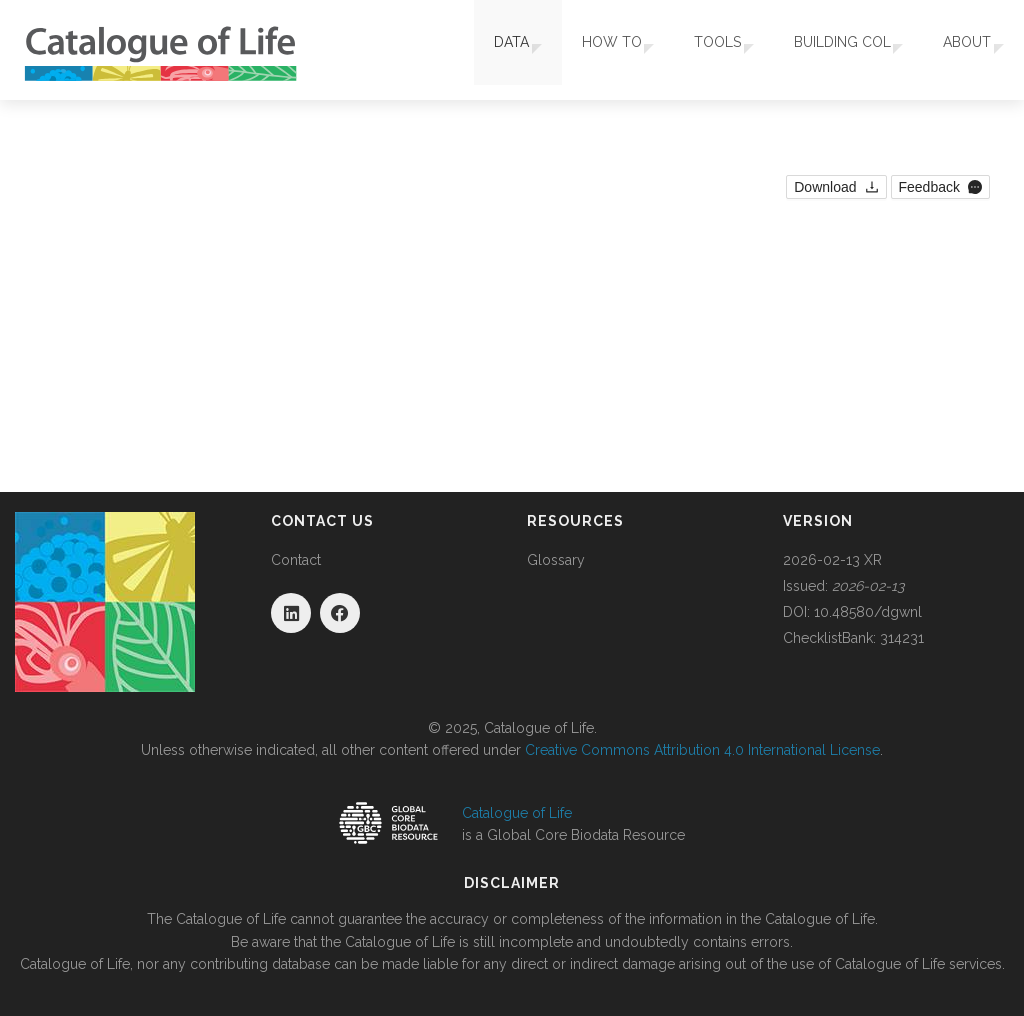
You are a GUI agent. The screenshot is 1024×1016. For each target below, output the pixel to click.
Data (474, 50)
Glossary (556, 560)
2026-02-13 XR (832, 560)
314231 (902, 638)
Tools (695, 50)
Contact (296, 560)
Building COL (827, 50)
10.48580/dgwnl (868, 612)
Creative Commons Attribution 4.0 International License (702, 750)
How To (582, 50)
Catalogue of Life (517, 813)
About (960, 50)
